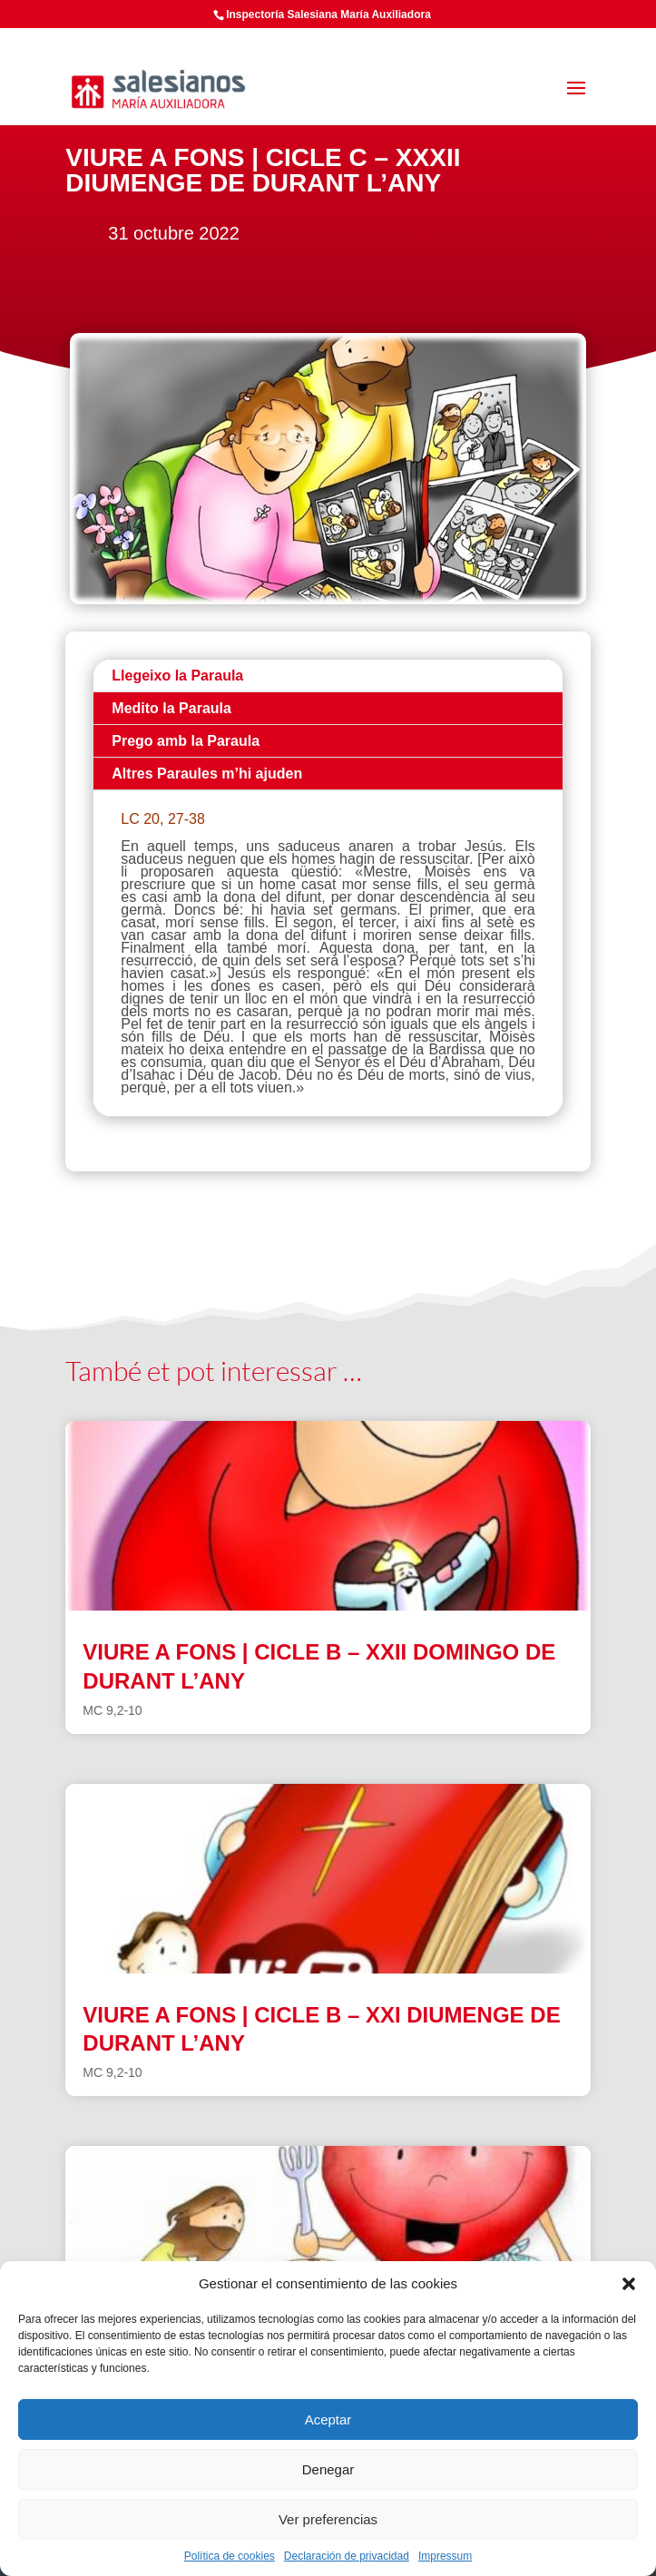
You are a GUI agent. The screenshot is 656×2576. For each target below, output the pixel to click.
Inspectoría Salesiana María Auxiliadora (328, 14)
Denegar (328, 2469)
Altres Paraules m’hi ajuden (207, 773)
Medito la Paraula (171, 708)
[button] (629, 2284)
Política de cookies (229, 2556)
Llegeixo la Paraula (177, 675)
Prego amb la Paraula (185, 741)
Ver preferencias (328, 2519)
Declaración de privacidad (346, 2556)
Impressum (445, 2556)
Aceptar (328, 2419)
